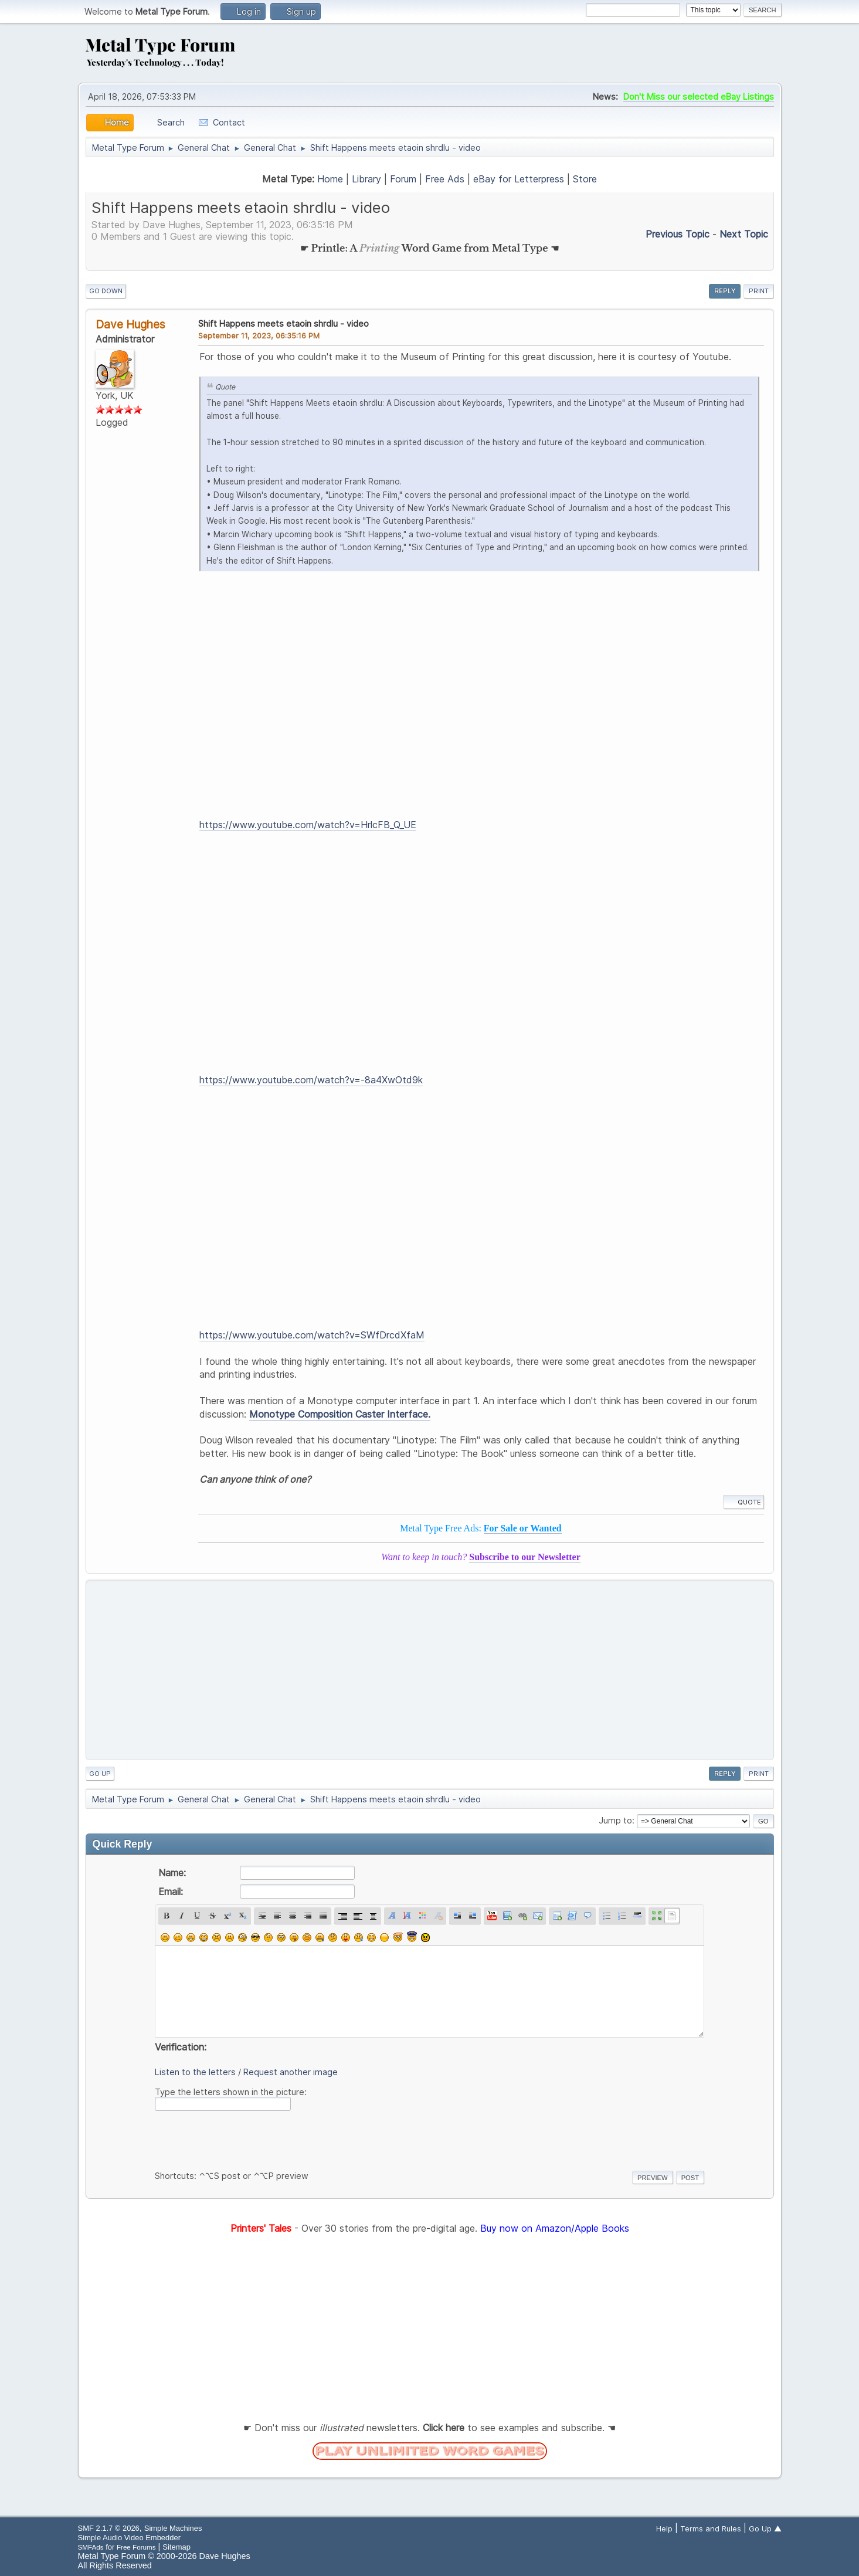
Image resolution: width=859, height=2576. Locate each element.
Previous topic (677, 234)
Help (664, 2528)
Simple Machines (173, 2528)
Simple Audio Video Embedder (129, 2537)
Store (585, 179)
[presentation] (244, 2138)
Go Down (106, 291)
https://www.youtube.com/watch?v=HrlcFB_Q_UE (307, 825)
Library (366, 179)
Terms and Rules (710, 2528)
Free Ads (444, 179)
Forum (403, 179)
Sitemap (176, 2547)
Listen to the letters (195, 2072)
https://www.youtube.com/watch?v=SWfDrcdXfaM (312, 1335)
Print (759, 291)
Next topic (743, 234)
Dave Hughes (130, 324)
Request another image (290, 2072)
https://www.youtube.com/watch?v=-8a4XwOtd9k (311, 1080)
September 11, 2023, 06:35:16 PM (259, 335)
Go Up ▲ (765, 2528)
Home (330, 179)
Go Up (100, 1774)
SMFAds (91, 2547)
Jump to (615, 1820)
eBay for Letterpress (518, 179)
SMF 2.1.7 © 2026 (109, 2528)
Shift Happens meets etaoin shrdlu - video (283, 323)
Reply (724, 291)
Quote (743, 1502)
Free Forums (136, 2547)
